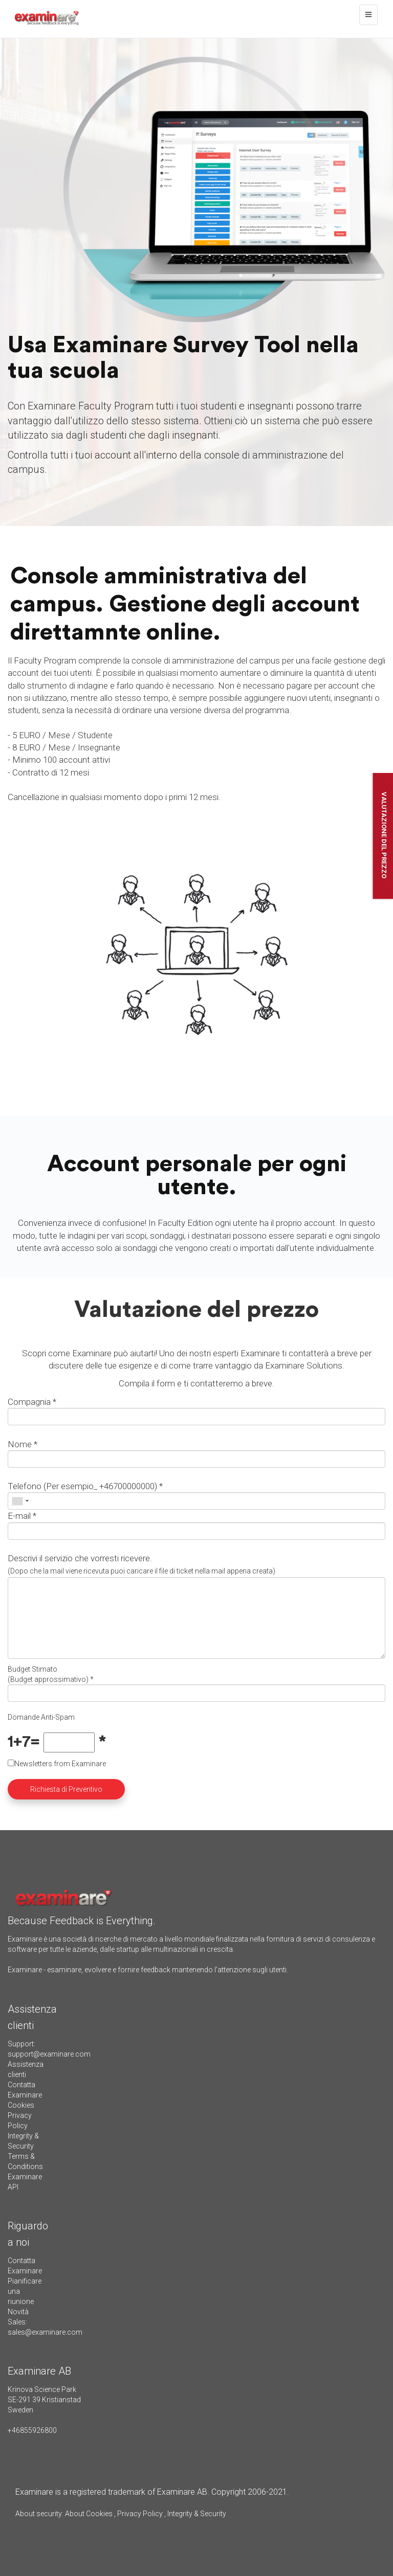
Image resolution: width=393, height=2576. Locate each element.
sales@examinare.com (45, 2332)
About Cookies (89, 2514)
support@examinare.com (49, 2054)
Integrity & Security (196, 2514)
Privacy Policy (140, 2514)
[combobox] (20, 1501)
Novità (18, 2312)
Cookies (21, 2105)
